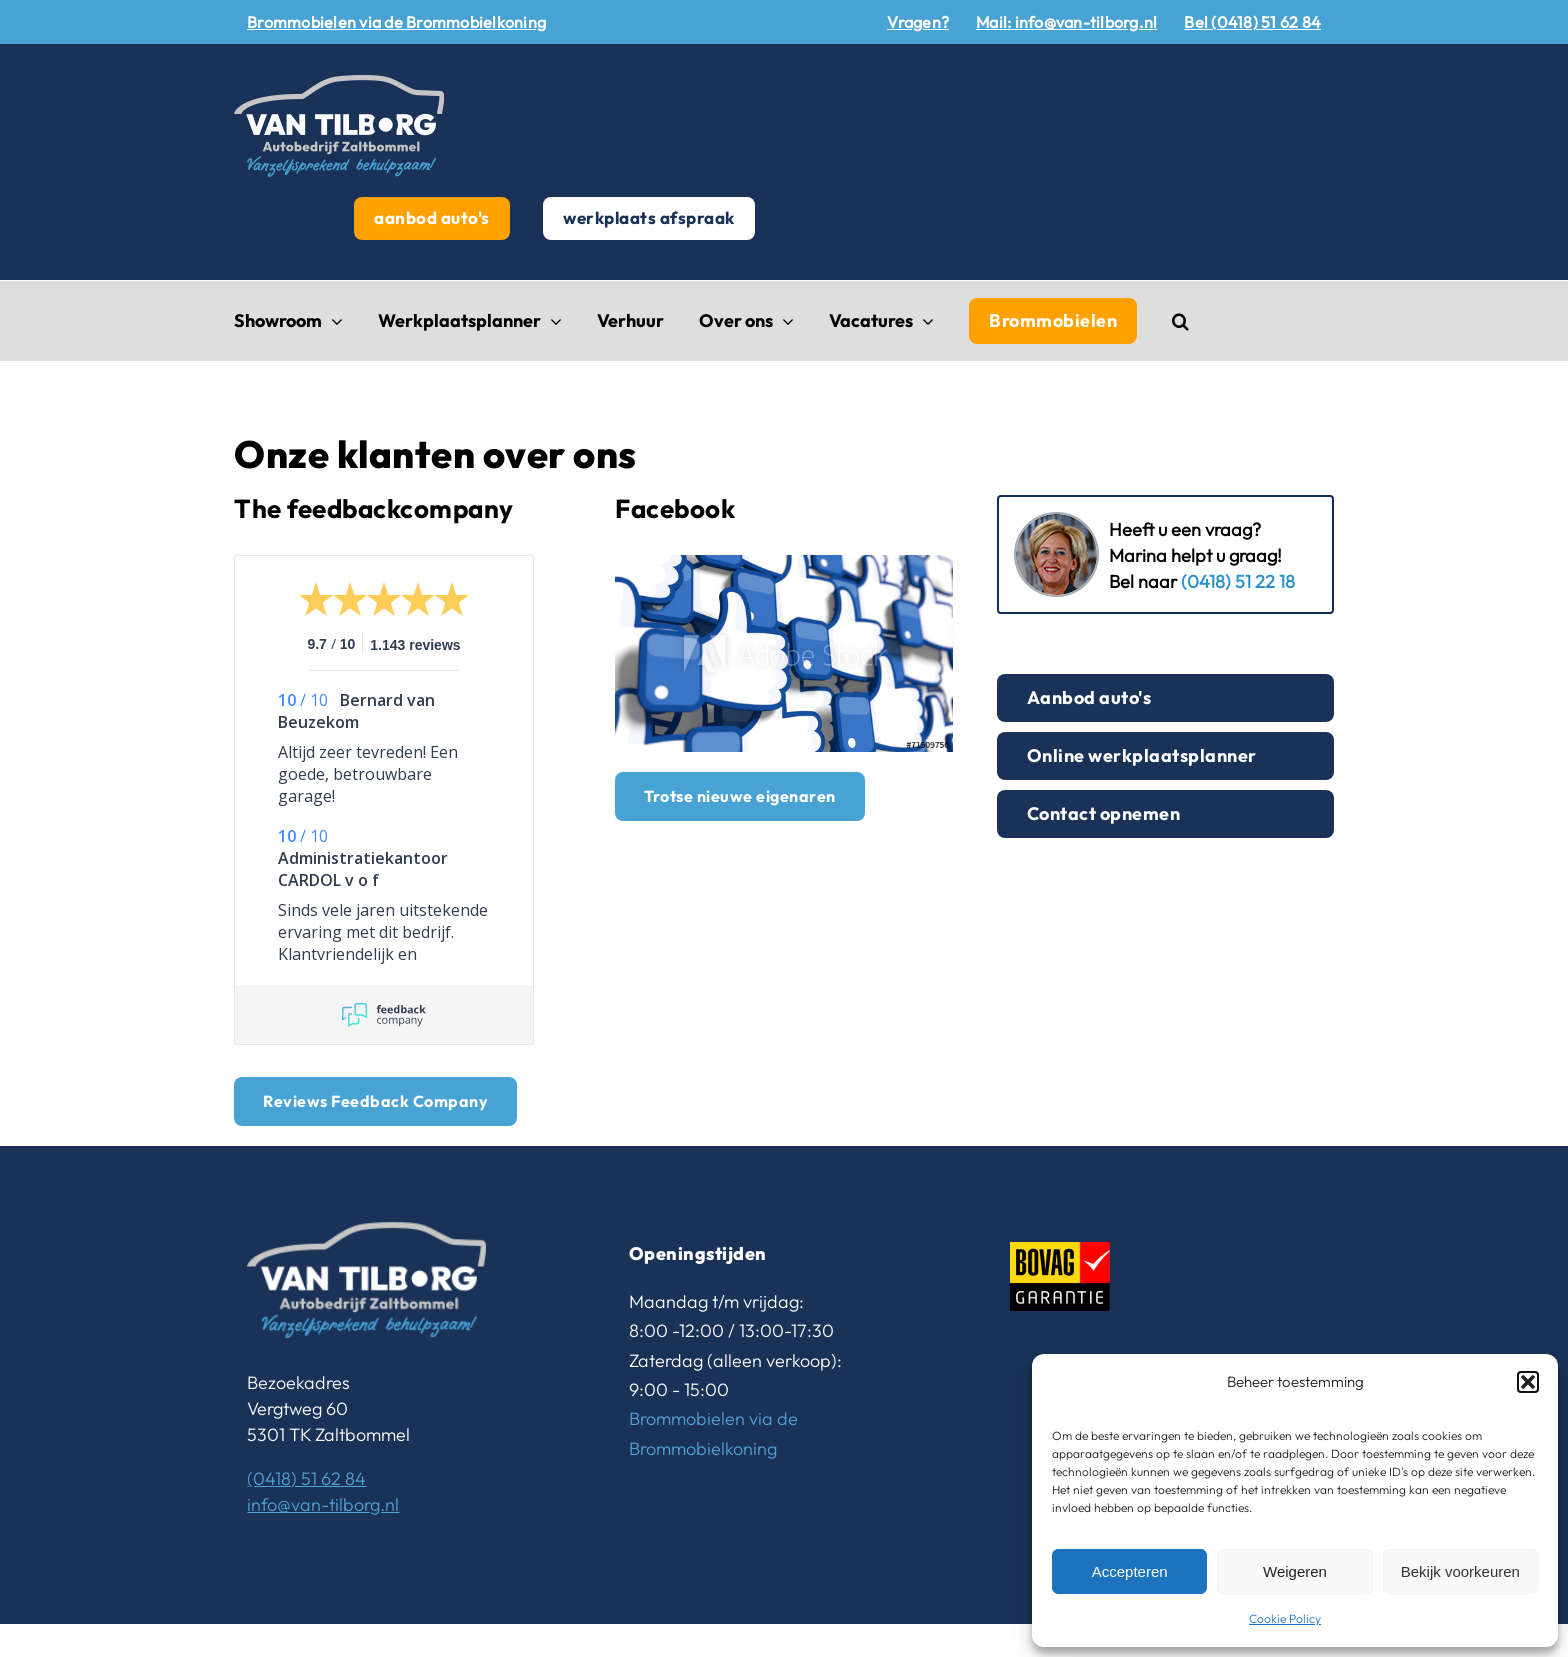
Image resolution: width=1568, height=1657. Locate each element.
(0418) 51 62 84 (306, 1478)
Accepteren (1130, 1571)
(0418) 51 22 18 (1238, 581)
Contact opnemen (1104, 813)
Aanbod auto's (1089, 697)
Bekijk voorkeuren (1460, 1571)
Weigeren (1295, 1571)
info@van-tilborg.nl (323, 1504)
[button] (1528, 1382)
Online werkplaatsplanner (1142, 755)
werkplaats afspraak (649, 217)
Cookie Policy (1285, 1618)
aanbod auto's (432, 217)
